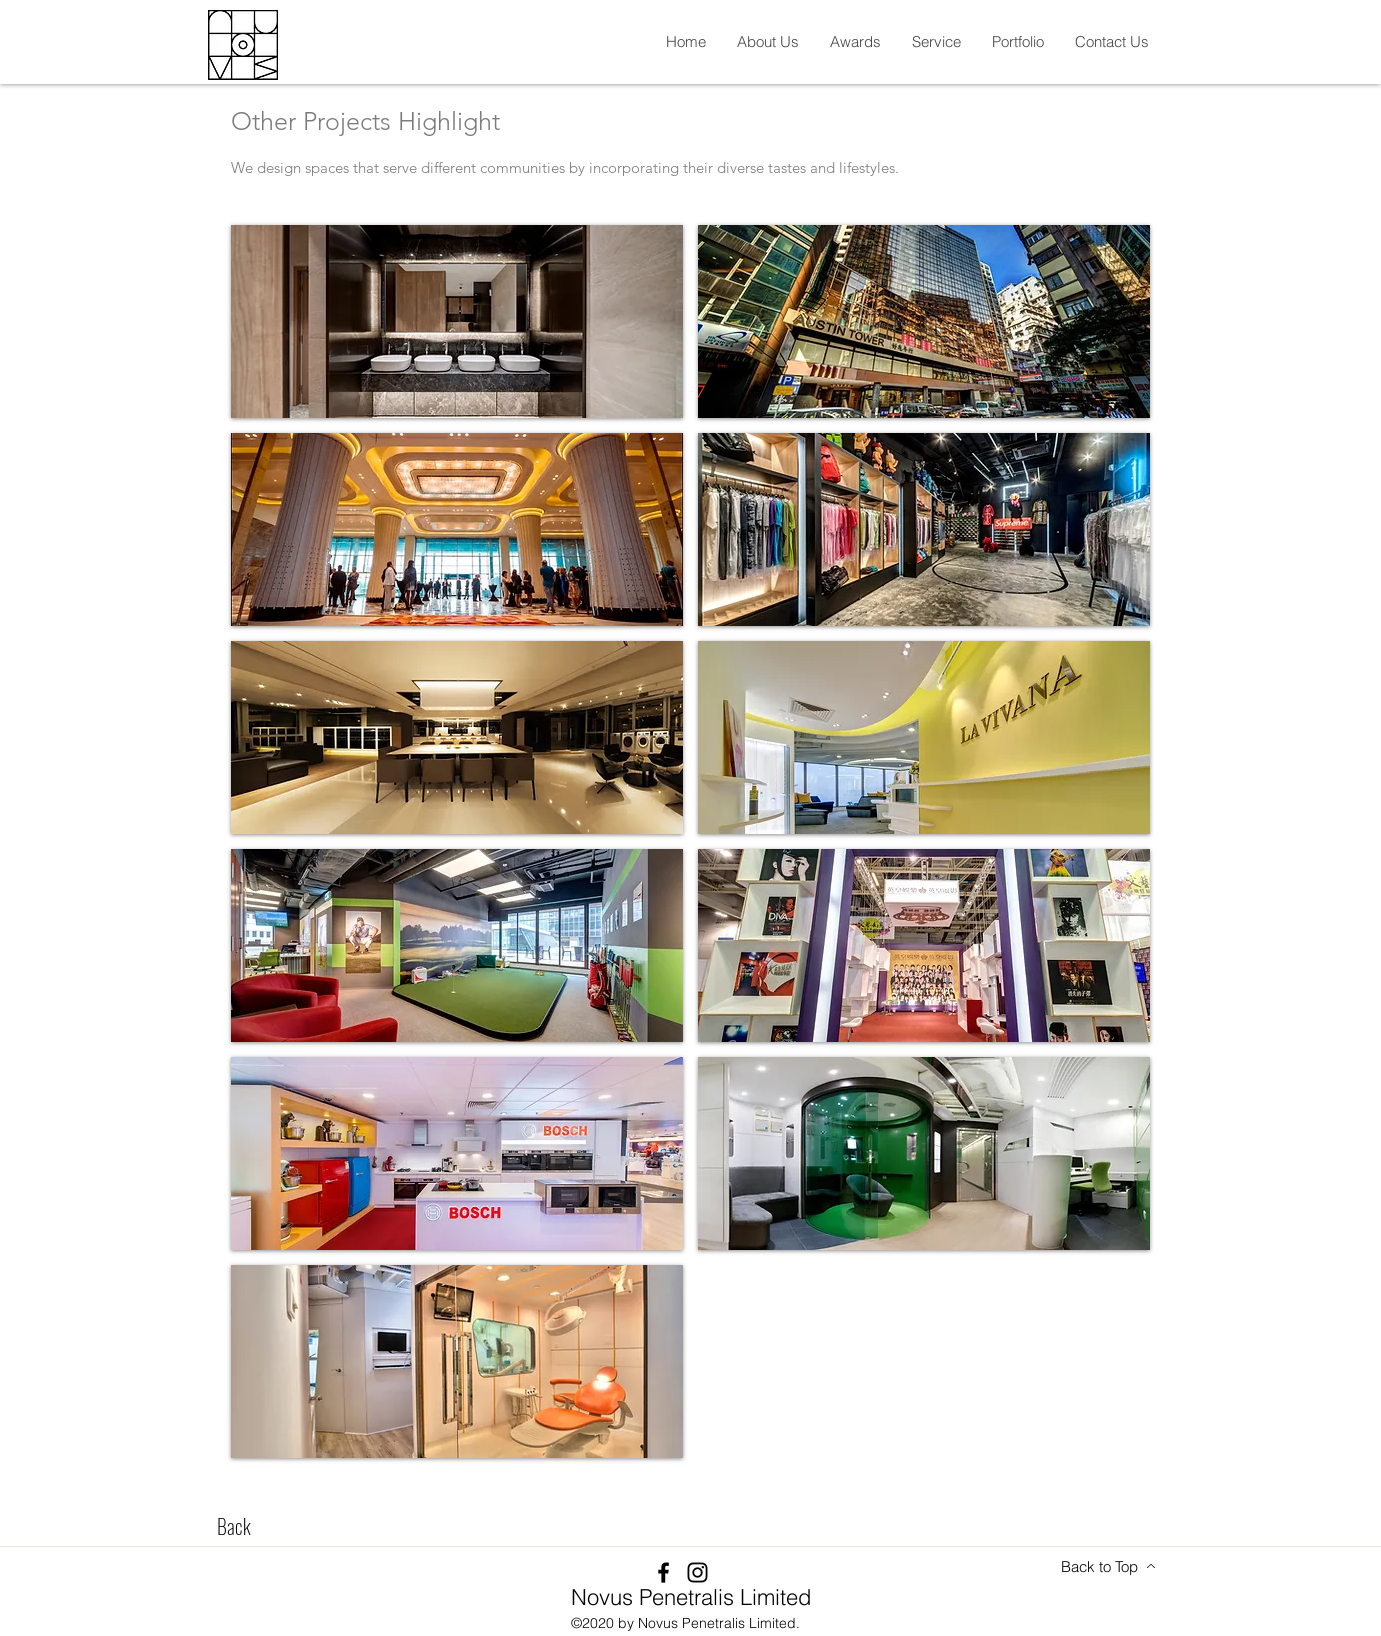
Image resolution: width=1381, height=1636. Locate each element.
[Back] (234, 1526)
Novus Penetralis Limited (691, 1597)
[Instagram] (697, 1572)
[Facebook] (663, 1572)
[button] (767, 41)
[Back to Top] (1108, 1566)
